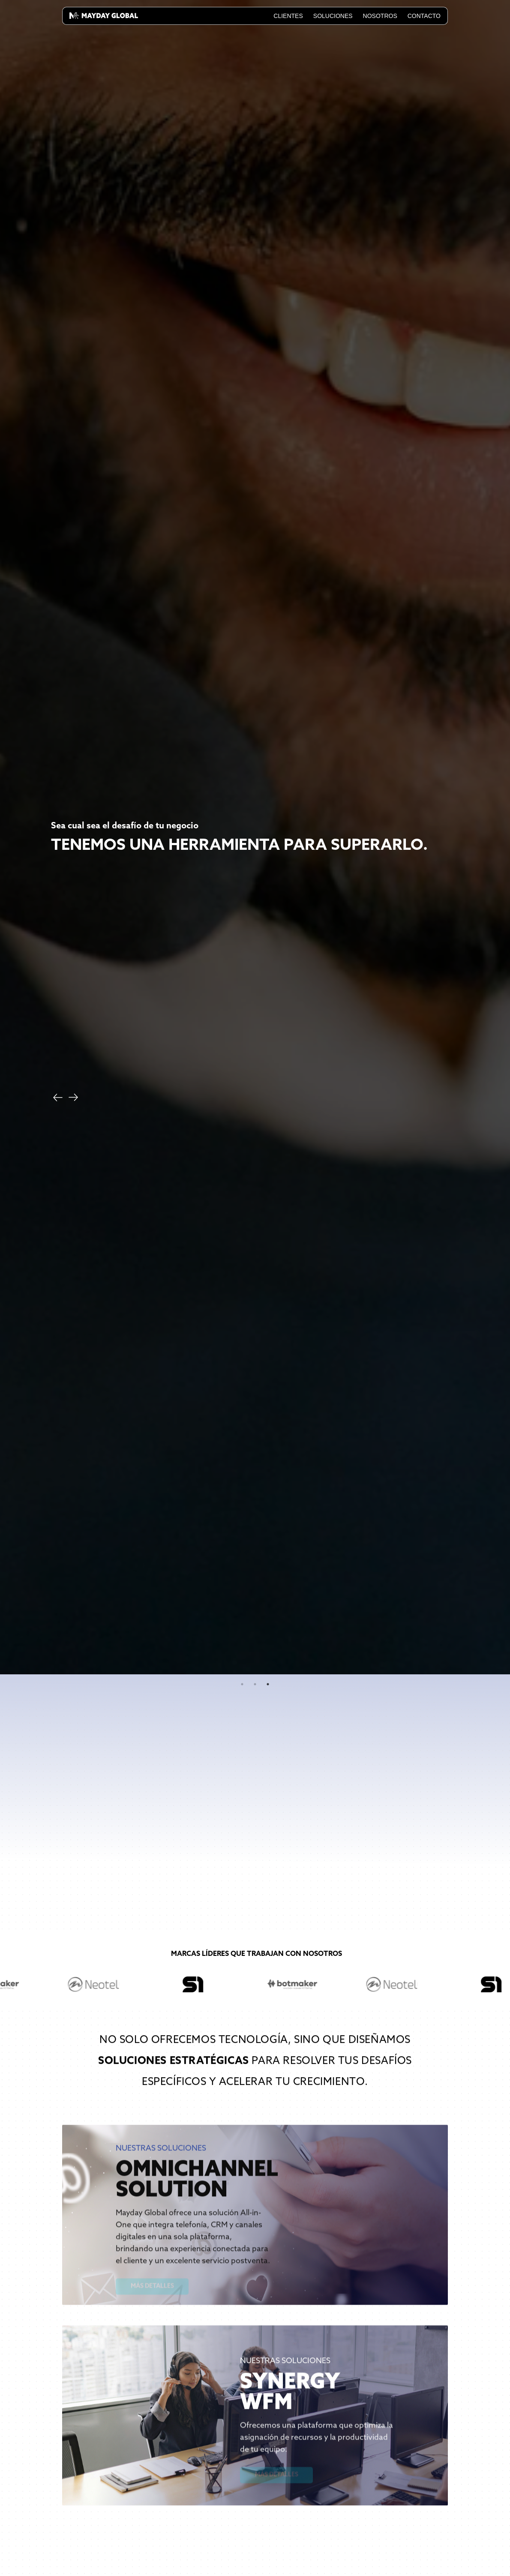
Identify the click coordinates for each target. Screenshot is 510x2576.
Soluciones (333, 15)
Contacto (424, 15)
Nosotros (380, 15)
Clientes (288, 15)
